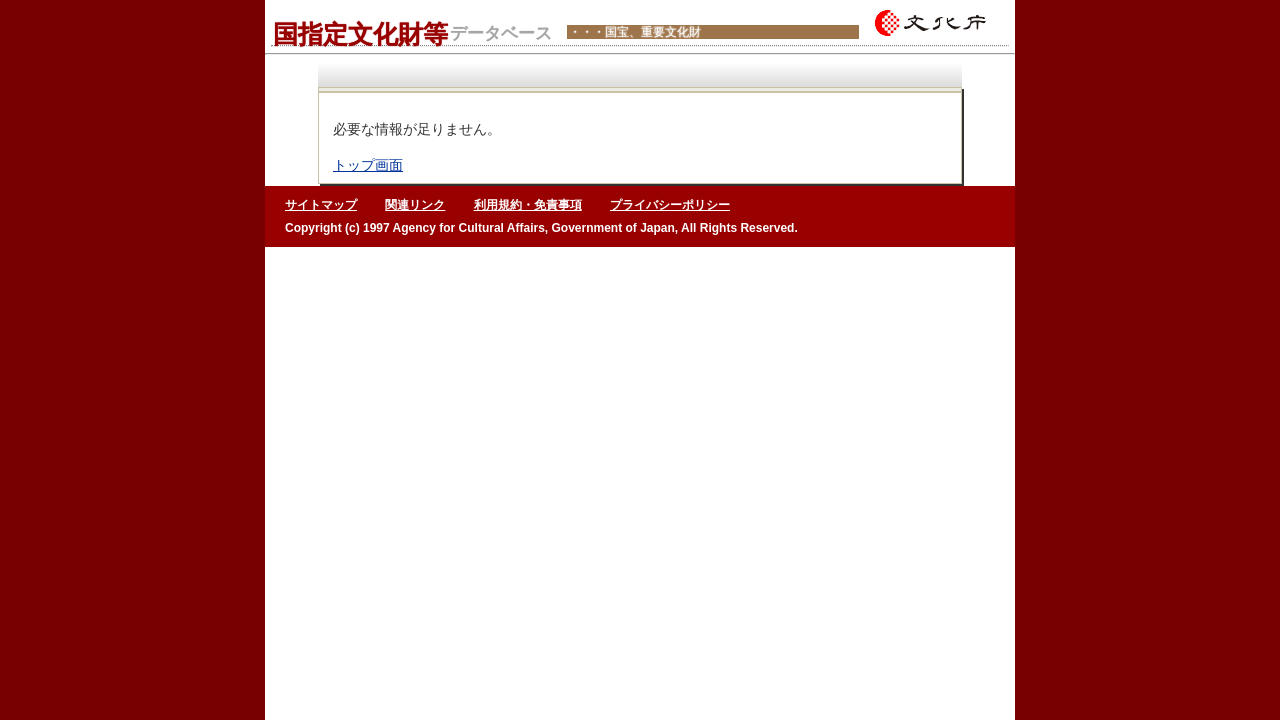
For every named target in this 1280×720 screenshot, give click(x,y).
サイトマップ (321, 205)
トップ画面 (368, 165)
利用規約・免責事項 (528, 205)
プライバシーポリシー (670, 205)
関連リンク (415, 205)
